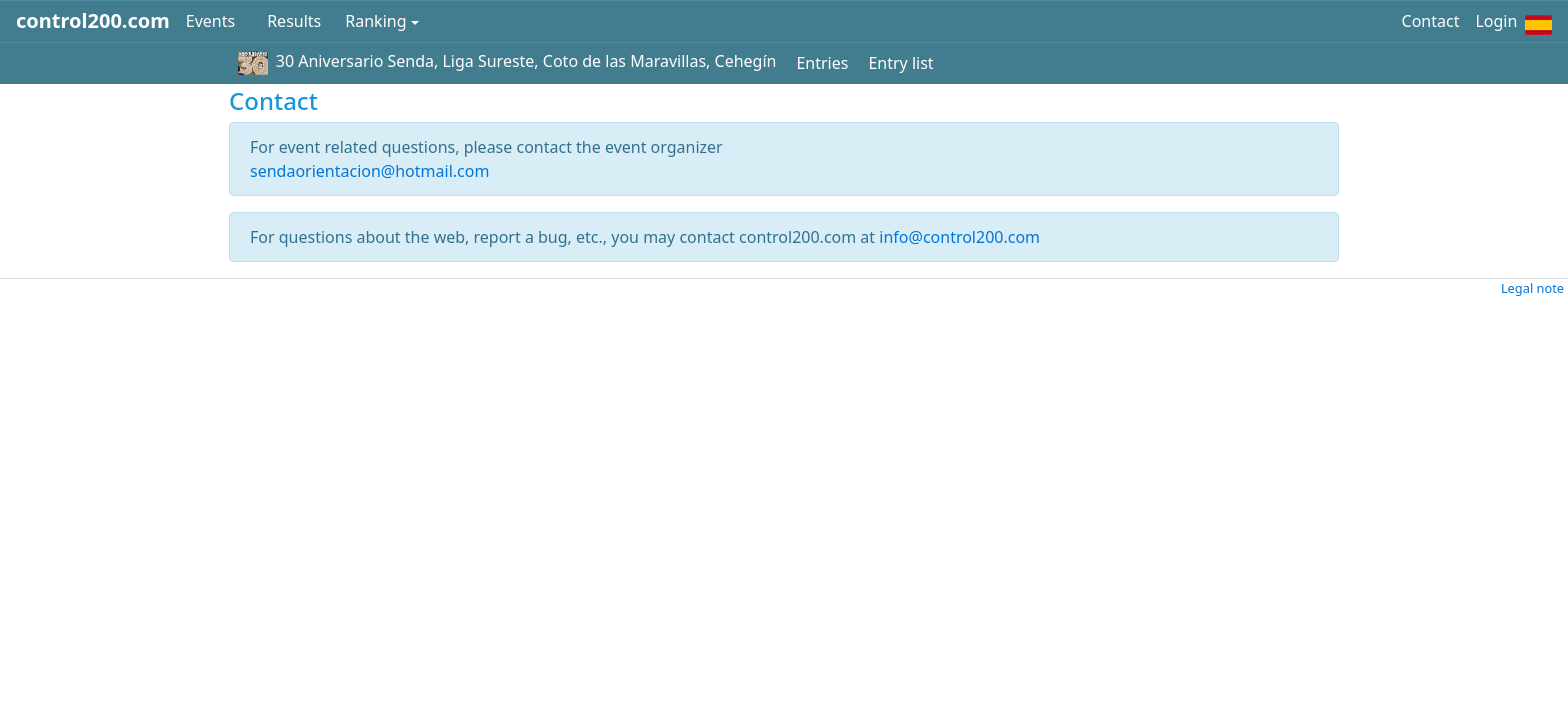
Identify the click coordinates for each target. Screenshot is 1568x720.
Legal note (1532, 288)
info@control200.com (959, 237)
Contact (1431, 21)
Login (1496, 21)
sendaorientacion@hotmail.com (369, 171)
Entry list (900, 63)
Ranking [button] (375, 21)
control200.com (93, 20)
